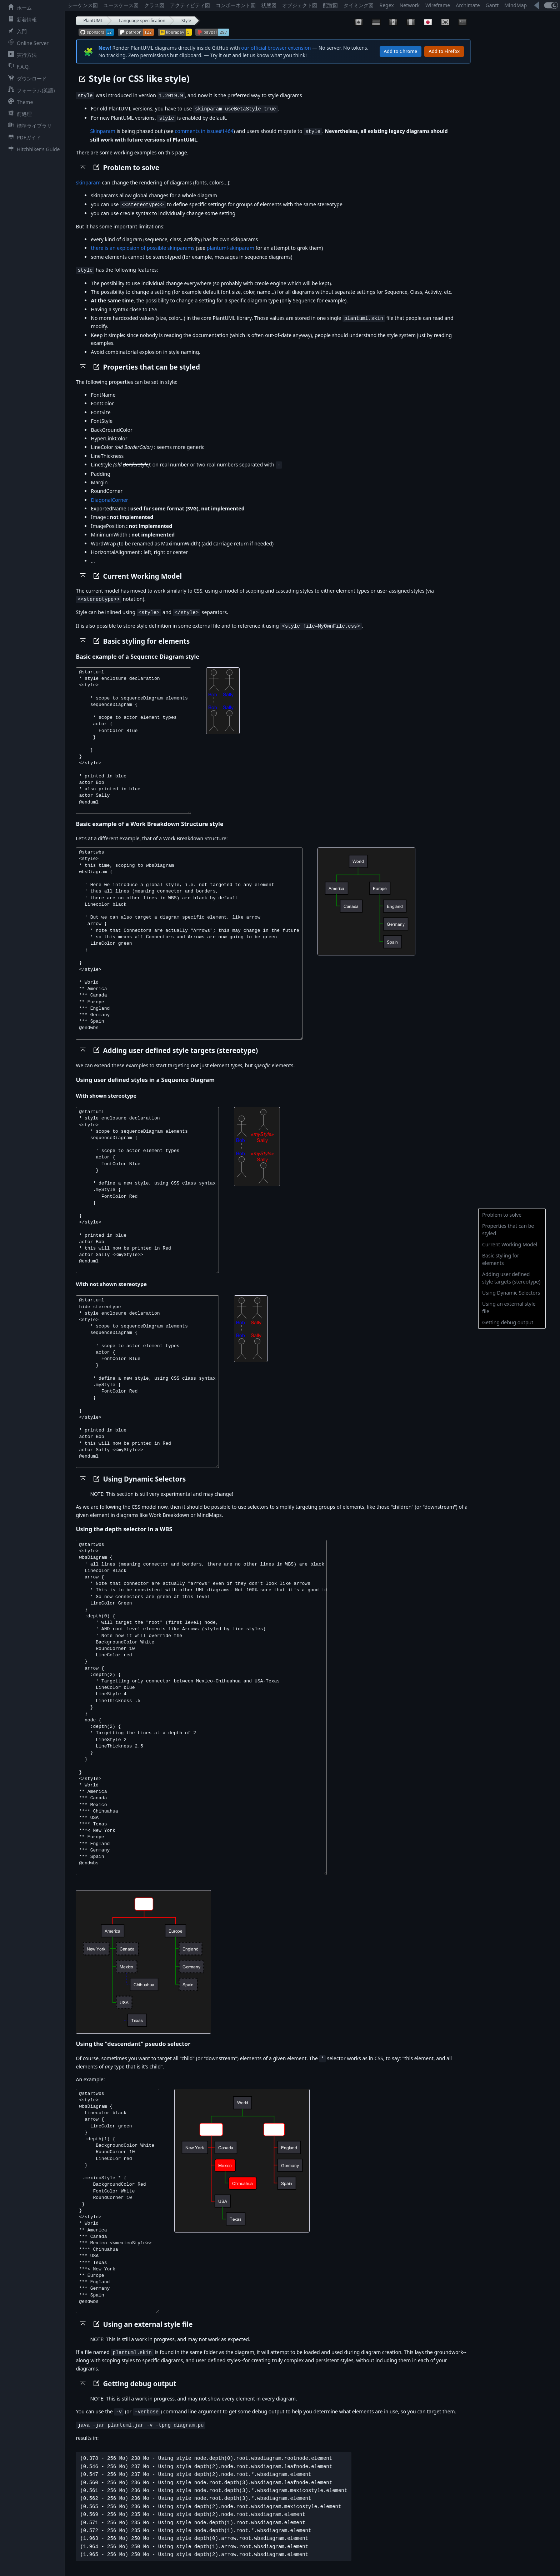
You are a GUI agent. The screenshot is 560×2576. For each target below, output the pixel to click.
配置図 (330, 5)
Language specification (142, 21)
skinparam (88, 181)
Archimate (468, 5)
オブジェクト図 (299, 5)
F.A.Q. (17, 66)
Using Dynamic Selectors (511, 1292)
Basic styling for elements (500, 1259)
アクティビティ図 (190, 5)
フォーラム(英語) (30, 90)
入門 (16, 31)
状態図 (268, 5)
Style (186, 21)
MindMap (515, 5)
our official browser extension (276, 47)
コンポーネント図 (236, 5)
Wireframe (437, 5)
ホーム (18, 7)
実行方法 (21, 54)
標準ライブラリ (28, 125)
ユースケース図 (121, 5)
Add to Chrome (401, 51)
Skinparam (102, 130)
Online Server (27, 42)
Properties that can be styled (508, 1229)
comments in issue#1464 (204, 130)
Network (410, 5)
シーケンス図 (83, 5)
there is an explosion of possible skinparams (142, 246)
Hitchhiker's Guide (32, 149)
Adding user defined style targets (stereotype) (511, 1278)
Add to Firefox (444, 51)
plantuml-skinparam (230, 246)
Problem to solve (501, 1214)
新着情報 (21, 19)
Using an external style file (509, 1307)
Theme (19, 101)
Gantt (492, 5)
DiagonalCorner (109, 497)
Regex (386, 5)
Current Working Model (509, 1244)
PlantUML (93, 21)
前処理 (18, 113)
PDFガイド (23, 137)
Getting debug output (507, 1322)
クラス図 (154, 5)
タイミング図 (359, 5)
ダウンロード (26, 78)
